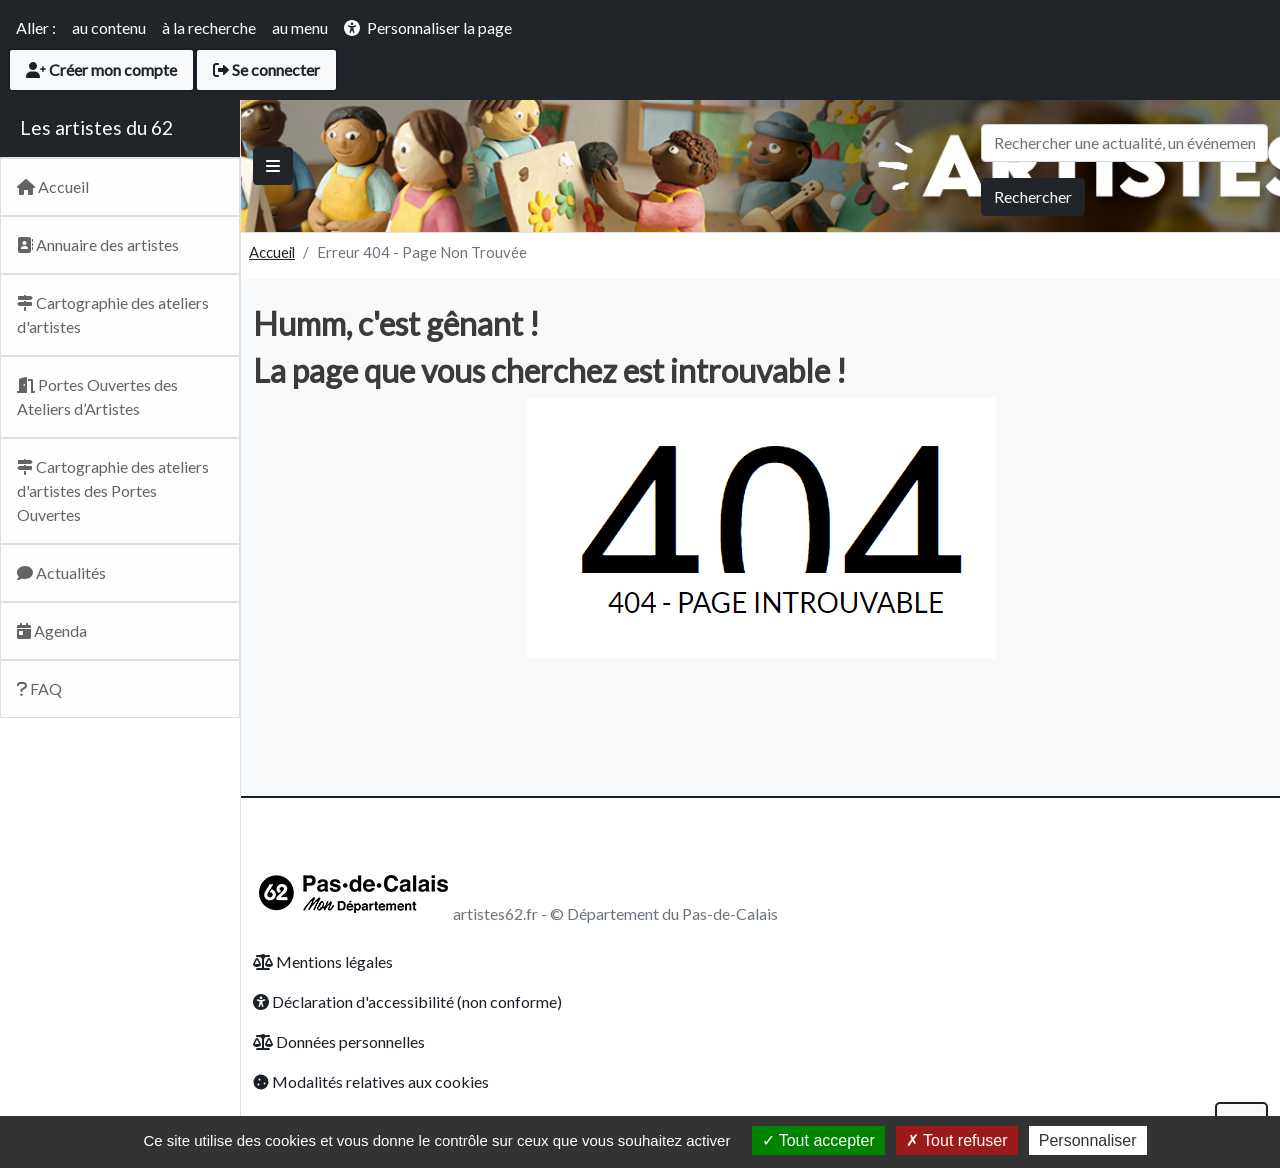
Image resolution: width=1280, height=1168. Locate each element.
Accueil (272, 252)
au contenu (109, 27)
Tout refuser (957, 1140)
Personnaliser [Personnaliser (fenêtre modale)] (1088, 1140)
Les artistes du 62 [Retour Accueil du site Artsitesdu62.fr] (96, 127)
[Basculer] (273, 166)
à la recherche (209, 27)
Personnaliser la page (439, 27)
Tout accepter (818, 1140)
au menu (300, 27)
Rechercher (1033, 196)
